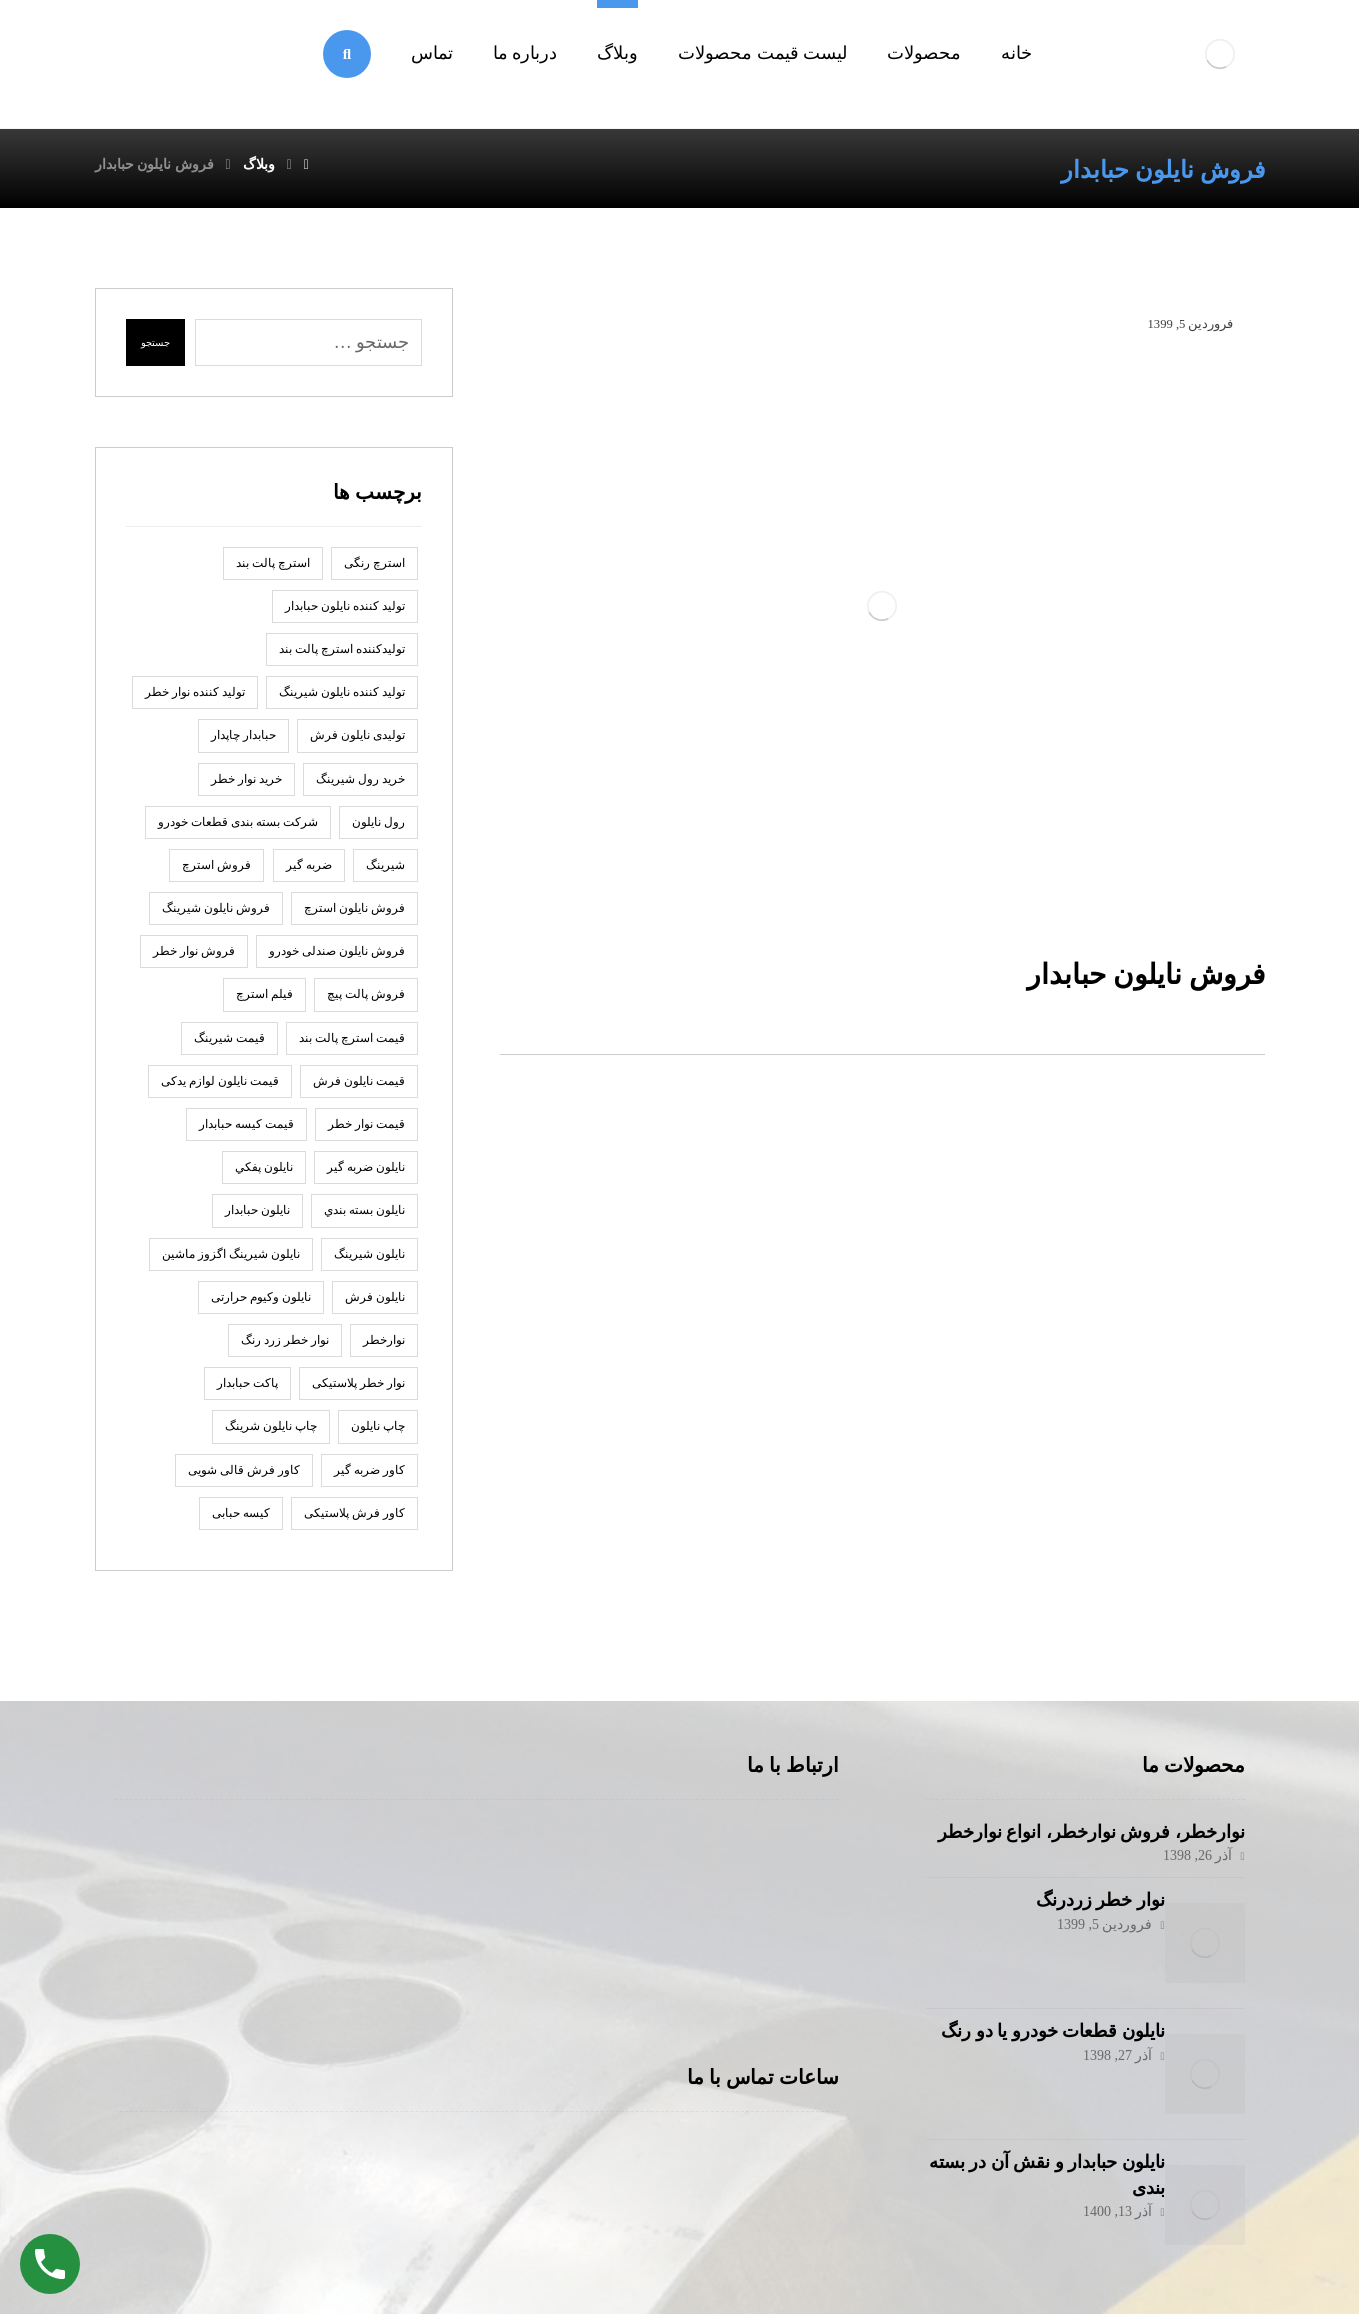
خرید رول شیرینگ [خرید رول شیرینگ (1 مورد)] (360, 788)
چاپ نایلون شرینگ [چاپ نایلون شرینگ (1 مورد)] (271, 1435)
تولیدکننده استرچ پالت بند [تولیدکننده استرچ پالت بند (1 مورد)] (342, 658)
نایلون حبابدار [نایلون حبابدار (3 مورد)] (257, 1219)
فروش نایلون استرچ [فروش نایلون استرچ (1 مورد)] (354, 917)
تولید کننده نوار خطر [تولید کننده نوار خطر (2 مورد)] (195, 701)
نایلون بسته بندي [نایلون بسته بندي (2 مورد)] (364, 1219)
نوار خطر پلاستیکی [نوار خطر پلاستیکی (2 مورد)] (358, 1392)
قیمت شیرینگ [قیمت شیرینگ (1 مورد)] (229, 1047)
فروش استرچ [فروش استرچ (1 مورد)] (216, 874)
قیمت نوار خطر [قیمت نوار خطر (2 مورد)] (366, 1133)
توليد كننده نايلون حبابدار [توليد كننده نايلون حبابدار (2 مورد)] (345, 615)
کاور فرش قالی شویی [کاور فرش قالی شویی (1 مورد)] (244, 1479)
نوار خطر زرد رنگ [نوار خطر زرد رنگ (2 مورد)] (285, 1349)
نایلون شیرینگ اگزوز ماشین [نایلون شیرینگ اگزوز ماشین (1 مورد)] (231, 1263)
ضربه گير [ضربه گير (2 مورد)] (309, 874)
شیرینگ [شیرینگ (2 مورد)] (385, 874)
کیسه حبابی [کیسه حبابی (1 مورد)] (241, 1522)
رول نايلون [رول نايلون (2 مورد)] (378, 831)
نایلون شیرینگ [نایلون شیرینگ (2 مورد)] (369, 1263)
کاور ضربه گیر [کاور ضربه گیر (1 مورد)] (369, 1479)
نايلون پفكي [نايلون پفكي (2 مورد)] (264, 1176)
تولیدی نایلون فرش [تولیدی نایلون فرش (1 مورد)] (357, 744)
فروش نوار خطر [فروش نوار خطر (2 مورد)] (194, 960)
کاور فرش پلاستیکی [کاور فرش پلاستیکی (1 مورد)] (354, 1522)
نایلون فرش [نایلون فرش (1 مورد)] (375, 1306)
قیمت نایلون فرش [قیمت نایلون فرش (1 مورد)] (359, 1090)
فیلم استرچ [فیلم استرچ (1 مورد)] (264, 1003)
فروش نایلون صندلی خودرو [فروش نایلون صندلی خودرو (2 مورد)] (337, 960)
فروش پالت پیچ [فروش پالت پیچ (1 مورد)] (366, 1003)
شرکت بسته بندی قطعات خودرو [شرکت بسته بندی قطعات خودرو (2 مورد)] (238, 831)
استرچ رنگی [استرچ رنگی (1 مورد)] (374, 572)
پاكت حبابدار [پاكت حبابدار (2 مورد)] (247, 1392)
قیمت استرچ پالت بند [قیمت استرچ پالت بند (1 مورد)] (352, 1047)
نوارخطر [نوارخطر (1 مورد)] (384, 1349)
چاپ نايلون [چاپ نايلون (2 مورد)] (378, 1435)
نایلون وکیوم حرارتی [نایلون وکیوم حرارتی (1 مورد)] (261, 1306)
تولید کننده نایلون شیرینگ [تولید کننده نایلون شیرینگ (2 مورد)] (342, 701)
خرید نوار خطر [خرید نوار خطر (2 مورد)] (246, 788)
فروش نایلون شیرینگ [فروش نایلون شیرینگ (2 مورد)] (216, 917)
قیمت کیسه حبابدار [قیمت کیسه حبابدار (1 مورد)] (246, 1133)
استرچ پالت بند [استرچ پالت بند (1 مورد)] (273, 572)
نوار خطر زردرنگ (1080, 1909)
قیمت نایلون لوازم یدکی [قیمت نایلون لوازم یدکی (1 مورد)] (220, 1090)
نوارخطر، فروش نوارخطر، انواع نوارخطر (1091, 1841)
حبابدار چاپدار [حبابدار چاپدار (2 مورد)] (243, 744)
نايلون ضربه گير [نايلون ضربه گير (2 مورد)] (366, 1176)
